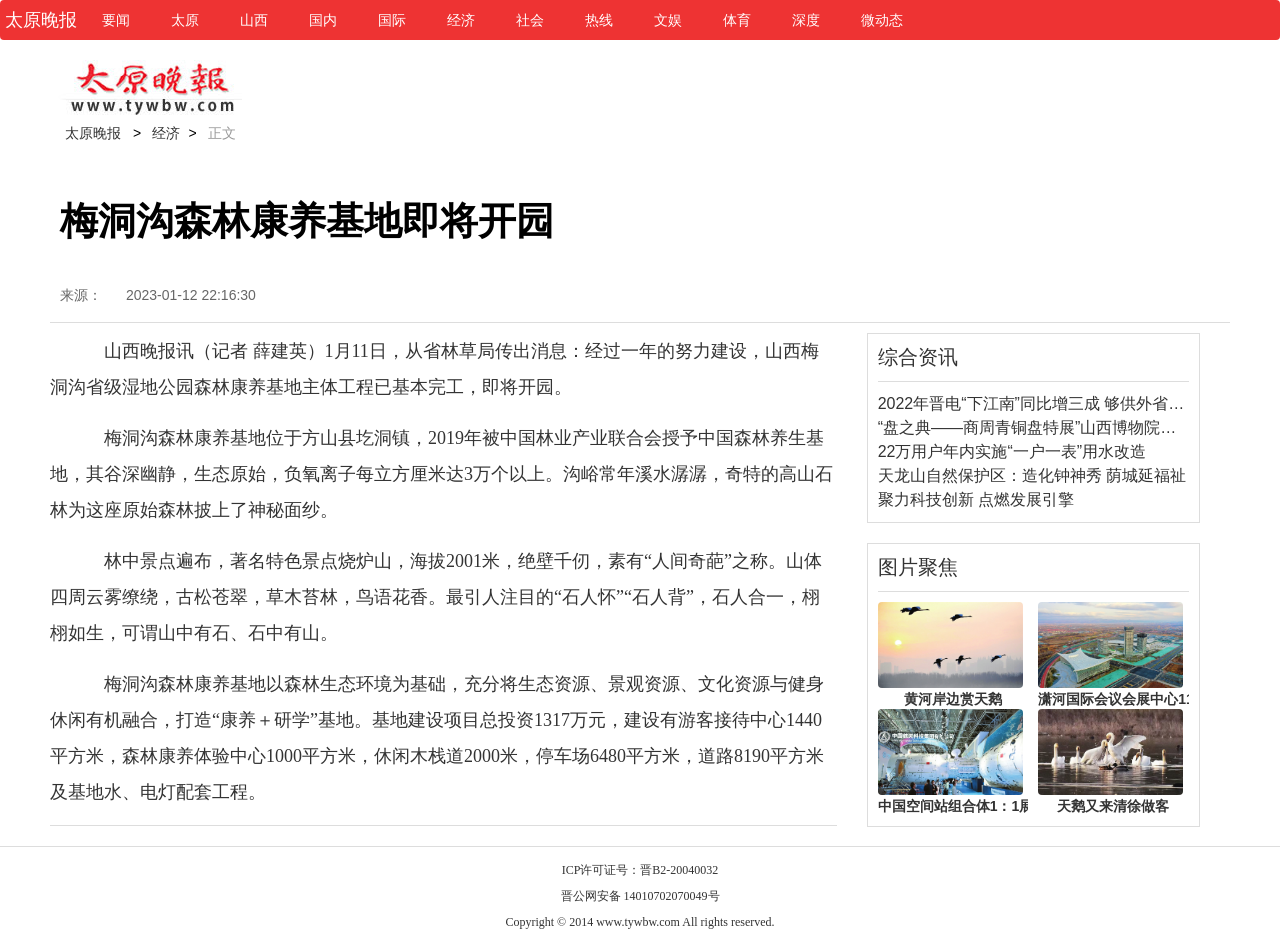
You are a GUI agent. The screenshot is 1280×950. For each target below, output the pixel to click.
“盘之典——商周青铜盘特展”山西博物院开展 (1035, 427)
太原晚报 (93, 133)
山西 (254, 20)
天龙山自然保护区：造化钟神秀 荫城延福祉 (1032, 475)
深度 (806, 20)
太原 (185, 20)
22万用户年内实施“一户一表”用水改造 (1012, 451)
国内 (323, 20)
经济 (461, 20)
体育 (737, 20)
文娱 (668, 20)
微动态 (882, 20)
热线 (599, 20)
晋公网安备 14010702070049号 (640, 896)
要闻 (116, 20)
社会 (530, 20)
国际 (392, 20)
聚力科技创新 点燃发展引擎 (976, 499)
